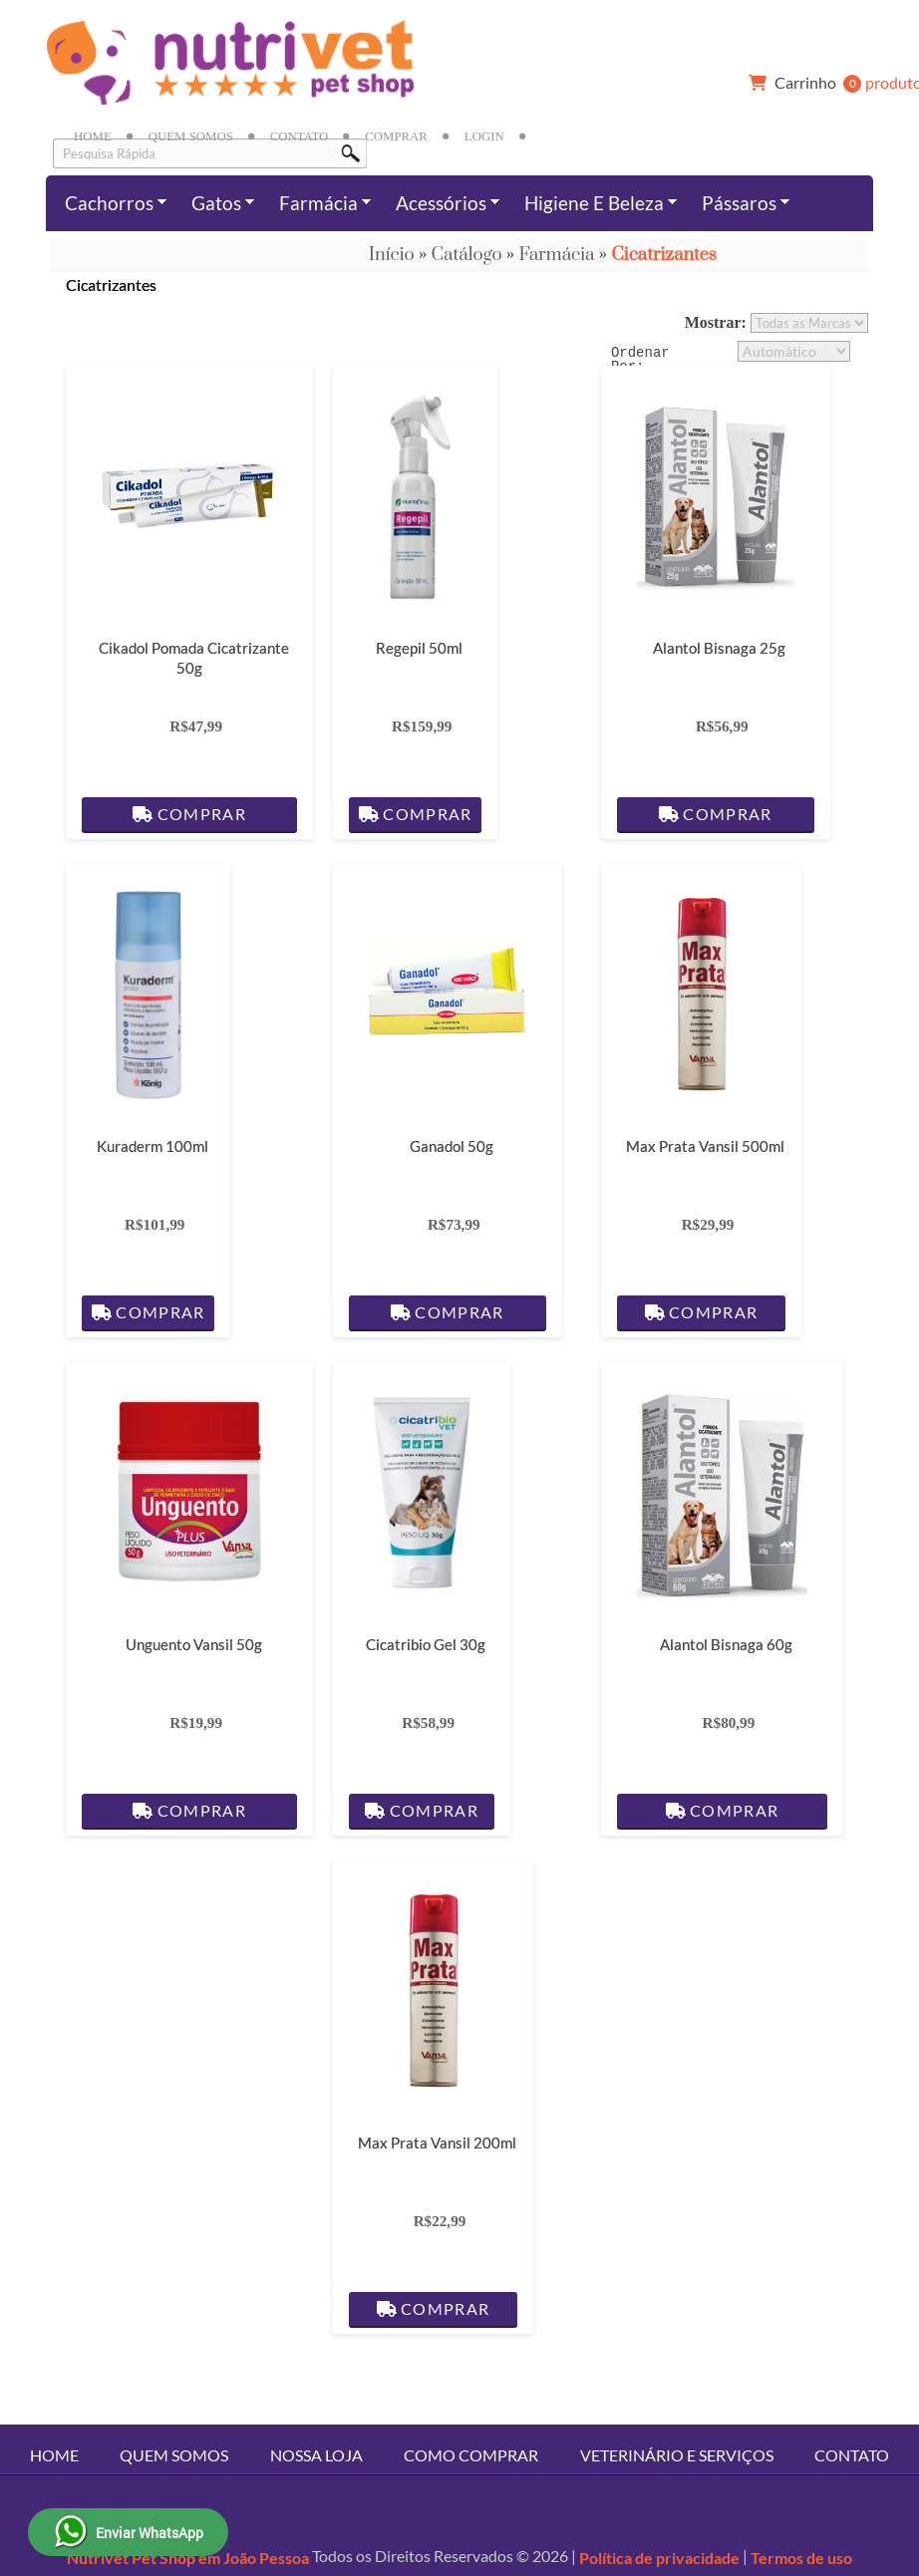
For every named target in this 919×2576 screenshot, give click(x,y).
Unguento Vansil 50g (194, 1644)
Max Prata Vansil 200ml (437, 2142)
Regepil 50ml (420, 648)
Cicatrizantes (663, 254)
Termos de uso (801, 2557)
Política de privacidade (659, 2557)
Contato (299, 136)
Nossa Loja (316, 2454)
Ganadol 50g (451, 1146)
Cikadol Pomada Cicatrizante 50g (194, 658)
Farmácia (556, 254)
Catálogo (467, 254)
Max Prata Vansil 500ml (705, 1146)
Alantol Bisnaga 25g (719, 648)
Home (93, 136)
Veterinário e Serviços (676, 2454)
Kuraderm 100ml (152, 1146)
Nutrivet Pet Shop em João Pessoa (188, 2557)
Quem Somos (191, 136)
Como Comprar (471, 2454)
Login (484, 136)
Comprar (396, 136)
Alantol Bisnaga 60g (726, 1644)
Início (392, 254)
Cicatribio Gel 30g (425, 1644)
